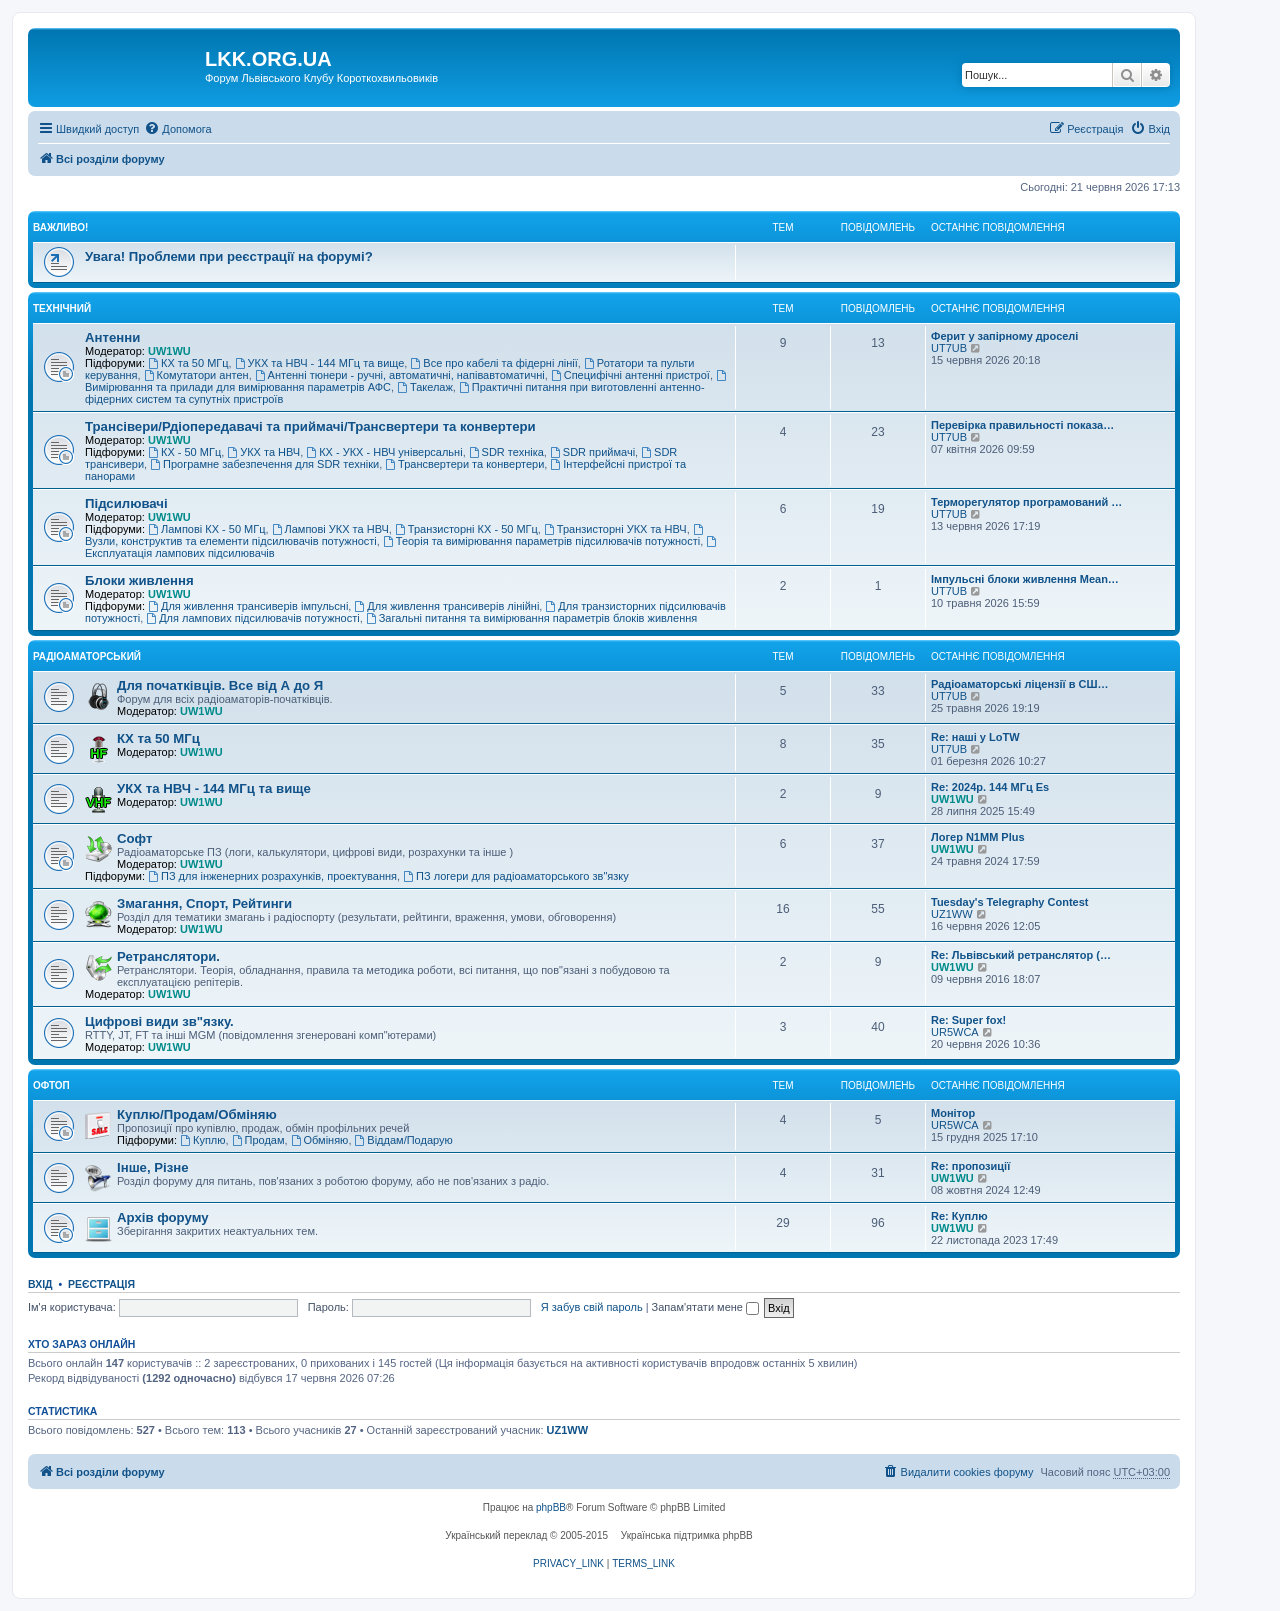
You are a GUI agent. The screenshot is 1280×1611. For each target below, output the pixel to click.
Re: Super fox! (968, 1020)
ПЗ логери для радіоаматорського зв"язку (516, 876)
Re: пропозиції (970, 1166)
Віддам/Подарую (404, 1140)
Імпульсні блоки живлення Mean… (1025, 579)
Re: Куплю (959, 1216)
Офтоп (51, 1085)
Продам (258, 1140)
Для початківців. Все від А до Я (220, 685)
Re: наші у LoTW (975, 737)
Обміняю (320, 1140)
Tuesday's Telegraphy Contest (1009, 902)
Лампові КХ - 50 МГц (206, 529)
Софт (134, 838)
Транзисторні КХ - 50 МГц (466, 529)
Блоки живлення (139, 580)
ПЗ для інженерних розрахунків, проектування (272, 876)
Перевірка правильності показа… (1022, 425)
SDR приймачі (592, 452)
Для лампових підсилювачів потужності (252, 618)
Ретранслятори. (168, 956)
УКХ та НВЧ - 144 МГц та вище (320, 363)
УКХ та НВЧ (263, 452)
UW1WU (169, 351)
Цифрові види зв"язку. (159, 1021)
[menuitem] (177, 129)
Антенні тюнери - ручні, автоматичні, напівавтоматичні (400, 375)
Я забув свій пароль (592, 1307)
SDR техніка (506, 452)
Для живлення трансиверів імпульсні (248, 606)
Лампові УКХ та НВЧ (330, 529)
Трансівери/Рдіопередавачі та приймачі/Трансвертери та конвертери (310, 426)
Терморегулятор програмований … (1026, 502)
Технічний (62, 308)
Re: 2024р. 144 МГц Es (990, 787)
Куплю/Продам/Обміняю (197, 1114)
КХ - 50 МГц (184, 452)
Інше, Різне (153, 1167)
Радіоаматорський (87, 656)
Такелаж (425, 387)
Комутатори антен (196, 375)
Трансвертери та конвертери (464, 464)
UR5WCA (955, 1032)
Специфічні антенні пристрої (630, 375)
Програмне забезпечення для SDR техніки (264, 464)
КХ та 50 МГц (188, 363)
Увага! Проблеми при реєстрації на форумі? (229, 256)
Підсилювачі (126, 503)
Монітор (953, 1113)
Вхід (40, 1284)
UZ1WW (952, 914)
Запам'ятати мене (705, 1307)
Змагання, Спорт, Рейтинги (204, 903)
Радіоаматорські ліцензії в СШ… (1020, 684)
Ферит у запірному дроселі (1004, 336)
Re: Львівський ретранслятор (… (1021, 955)
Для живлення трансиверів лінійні (446, 606)
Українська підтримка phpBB (687, 1535)
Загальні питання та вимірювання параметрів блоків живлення (531, 618)
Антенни (112, 337)
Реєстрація (101, 1284)
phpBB (551, 1507)
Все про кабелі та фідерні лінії (493, 363)
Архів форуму (163, 1217)
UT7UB (949, 348)
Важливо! (60, 227)
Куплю (202, 1140)
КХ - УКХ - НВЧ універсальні (384, 452)
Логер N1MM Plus (978, 837)
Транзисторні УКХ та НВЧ (615, 529)
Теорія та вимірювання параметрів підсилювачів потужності (541, 541)
